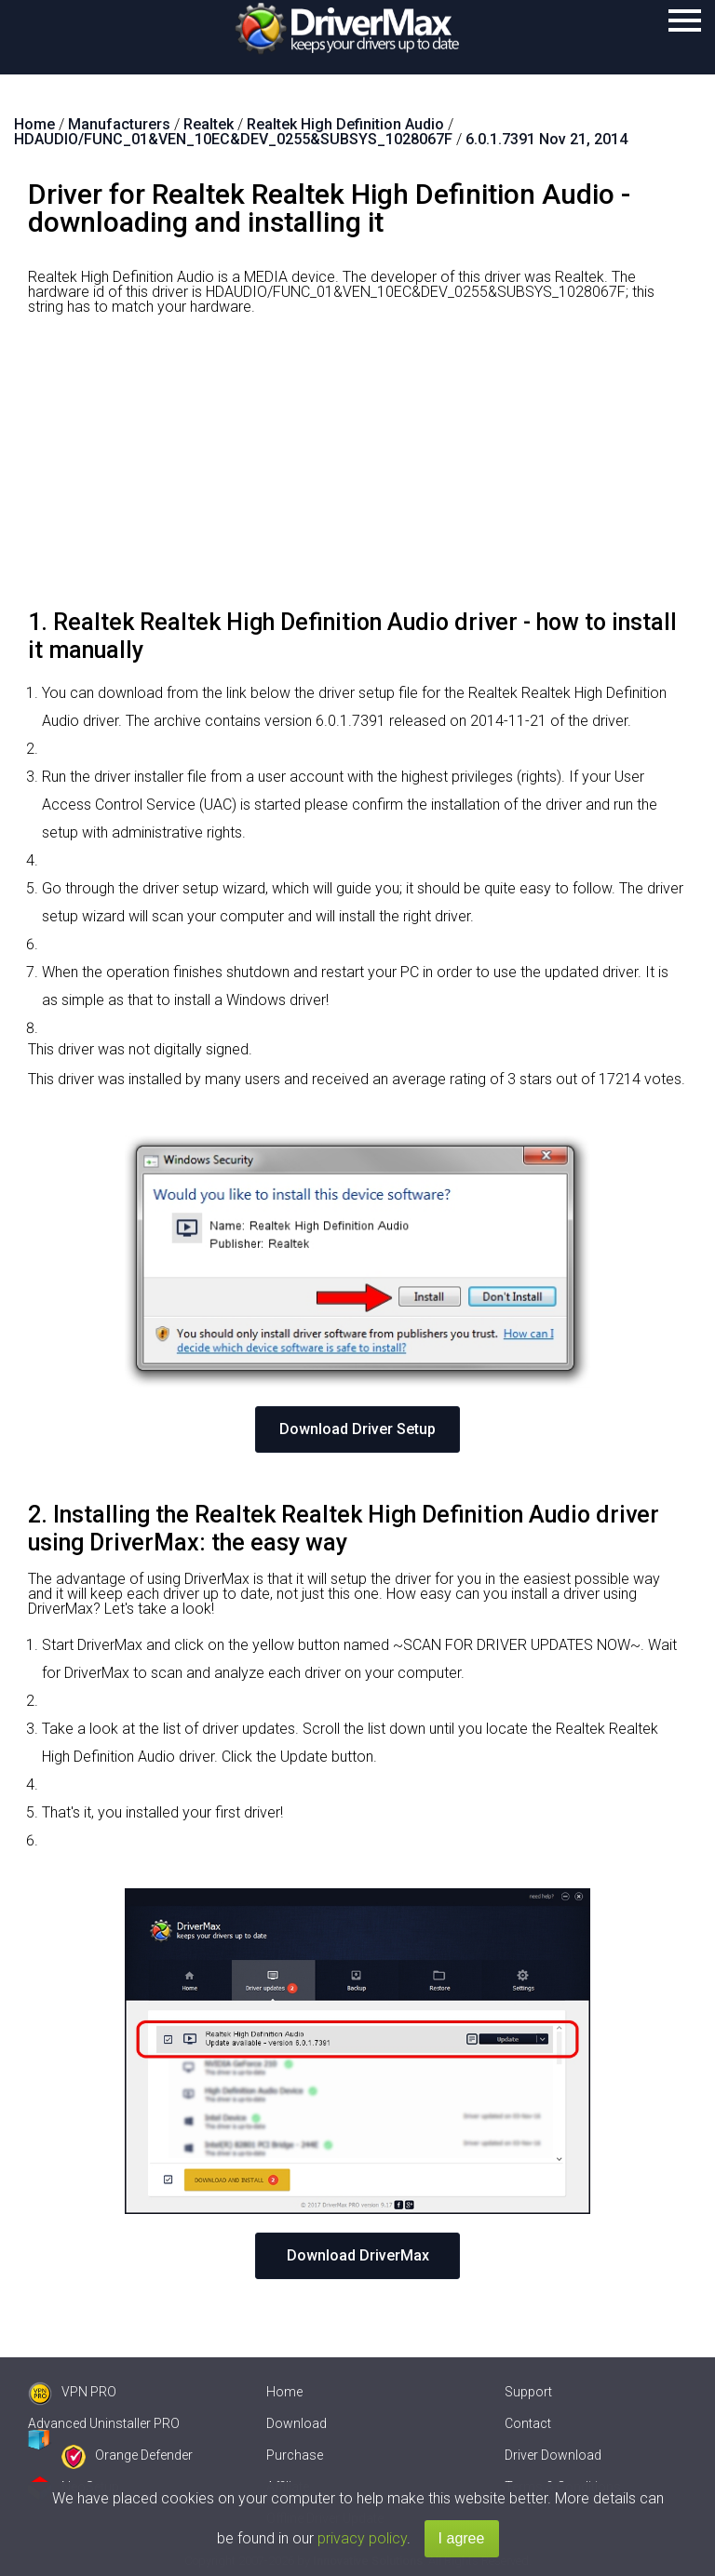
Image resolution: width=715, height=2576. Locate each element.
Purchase (294, 2455)
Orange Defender (127, 2455)
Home (284, 2391)
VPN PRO (72, 2391)
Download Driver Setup (357, 1429)
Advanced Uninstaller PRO (104, 2423)
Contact (528, 2423)
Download (296, 2423)
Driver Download (553, 2455)
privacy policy (362, 2538)
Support (528, 2391)
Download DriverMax (358, 2255)
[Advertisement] (357, 469)
